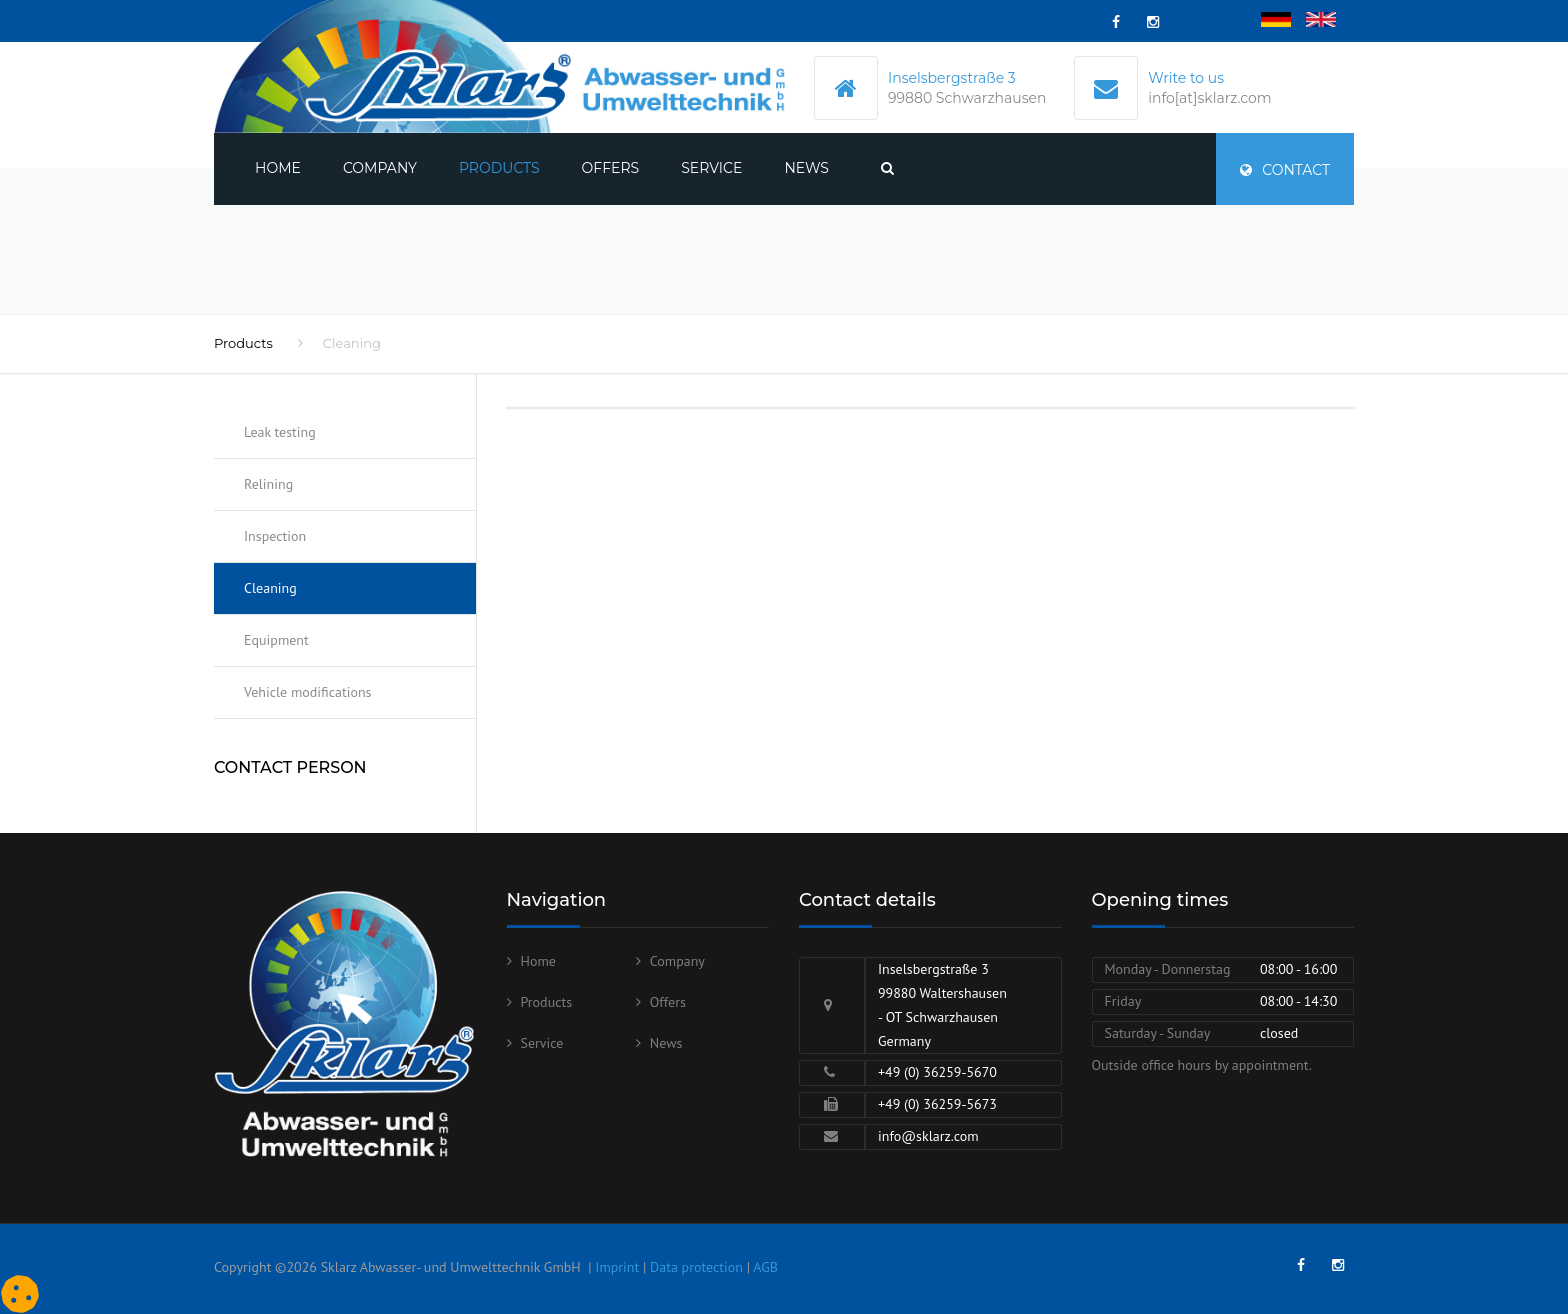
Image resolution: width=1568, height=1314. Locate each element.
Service (711, 168)
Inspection (275, 536)
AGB (765, 1267)
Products (499, 168)
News (806, 168)
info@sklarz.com (928, 1136)
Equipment (276, 640)
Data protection (696, 1267)
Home (278, 168)
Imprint (617, 1267)
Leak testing (280, 432)
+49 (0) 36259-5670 (937, 1072)
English (1328, 21)
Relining (268, 484)
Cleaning (270, 588)
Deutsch (1285, 21)
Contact (1285, 170)
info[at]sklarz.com (1209, 98)
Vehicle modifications (307, 692)
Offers (611, 168)
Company (380, 168)
